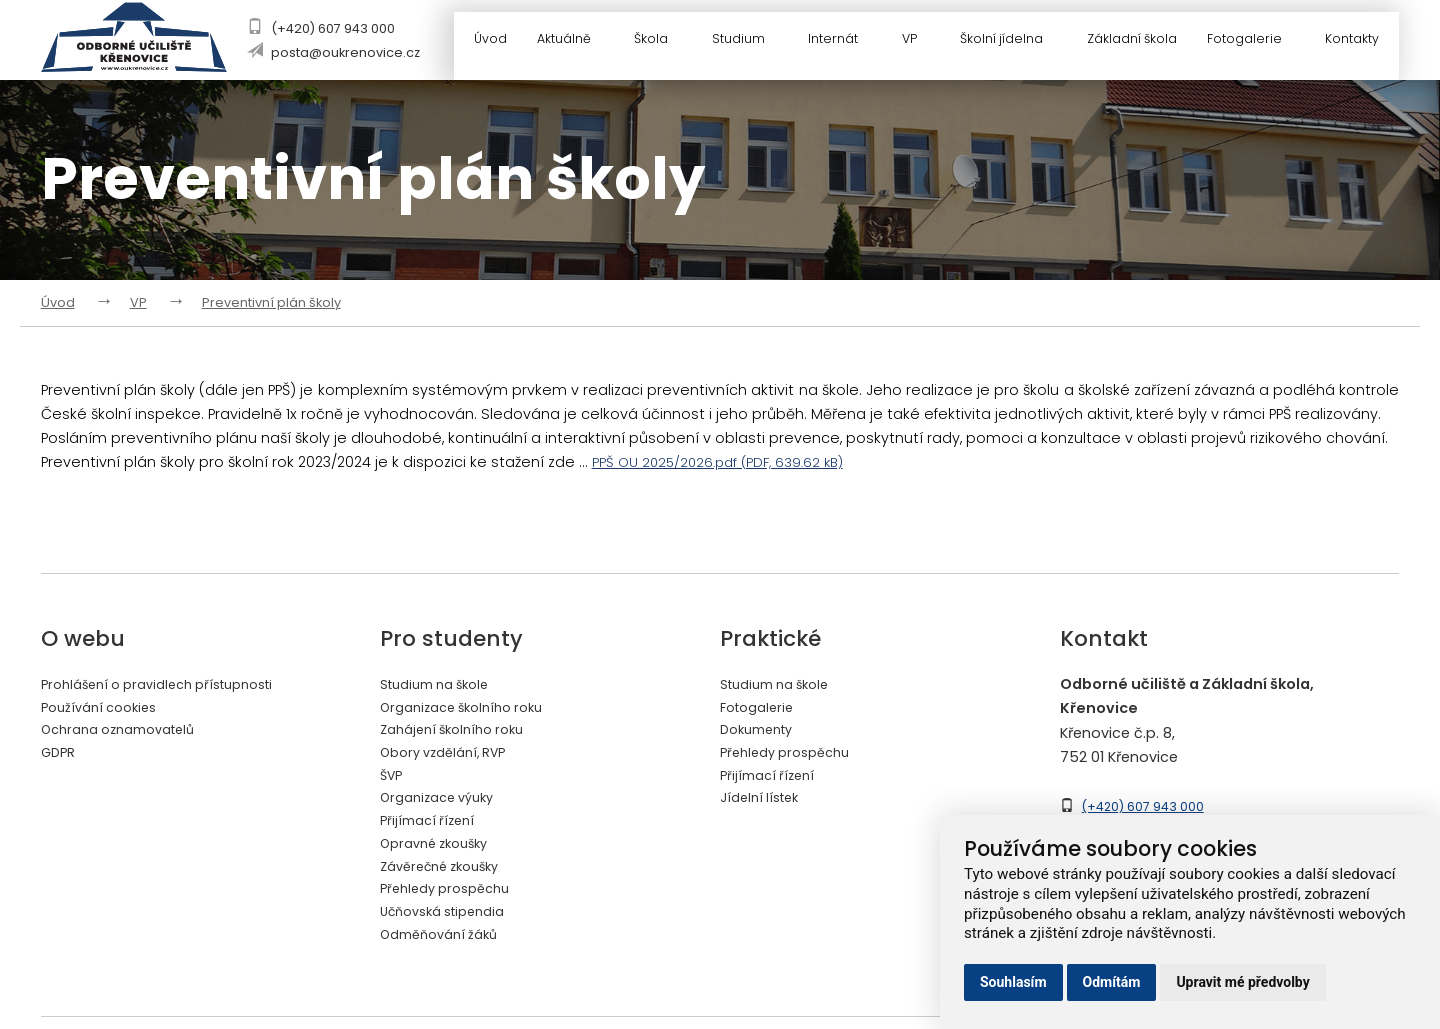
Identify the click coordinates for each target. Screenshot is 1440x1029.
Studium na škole (442, 684)
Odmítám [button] (1112, 982)
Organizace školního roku (471, 708)
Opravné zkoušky (441, 852)
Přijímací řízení (431, 828)
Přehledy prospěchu (452, 900)
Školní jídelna (1011, 42)
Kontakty (1355, 42)
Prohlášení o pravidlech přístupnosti (171, 684)
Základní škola (1132, 42)
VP (919, 42)
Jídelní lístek (764, 804)
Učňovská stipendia (451, 924)
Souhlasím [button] (1013, 982)
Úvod (491, 42)
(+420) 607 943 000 (336, 28)
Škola (663, 42)
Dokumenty (761, 732)
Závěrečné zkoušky (448, 876)
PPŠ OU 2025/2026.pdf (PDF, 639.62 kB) (724, 462)
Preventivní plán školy (271, 302)
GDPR (59, 756)
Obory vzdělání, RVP (451, 756)
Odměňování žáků (446, 948)
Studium (749, 42)
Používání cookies (105, 708)
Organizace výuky (444, 804)
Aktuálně (577, 42)
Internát (844, 42)
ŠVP (393, 780)
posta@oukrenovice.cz (348, 52)
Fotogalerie (1257, 42)
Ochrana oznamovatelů (128, 732)
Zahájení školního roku (460, 732)
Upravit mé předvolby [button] (1242, 982)
